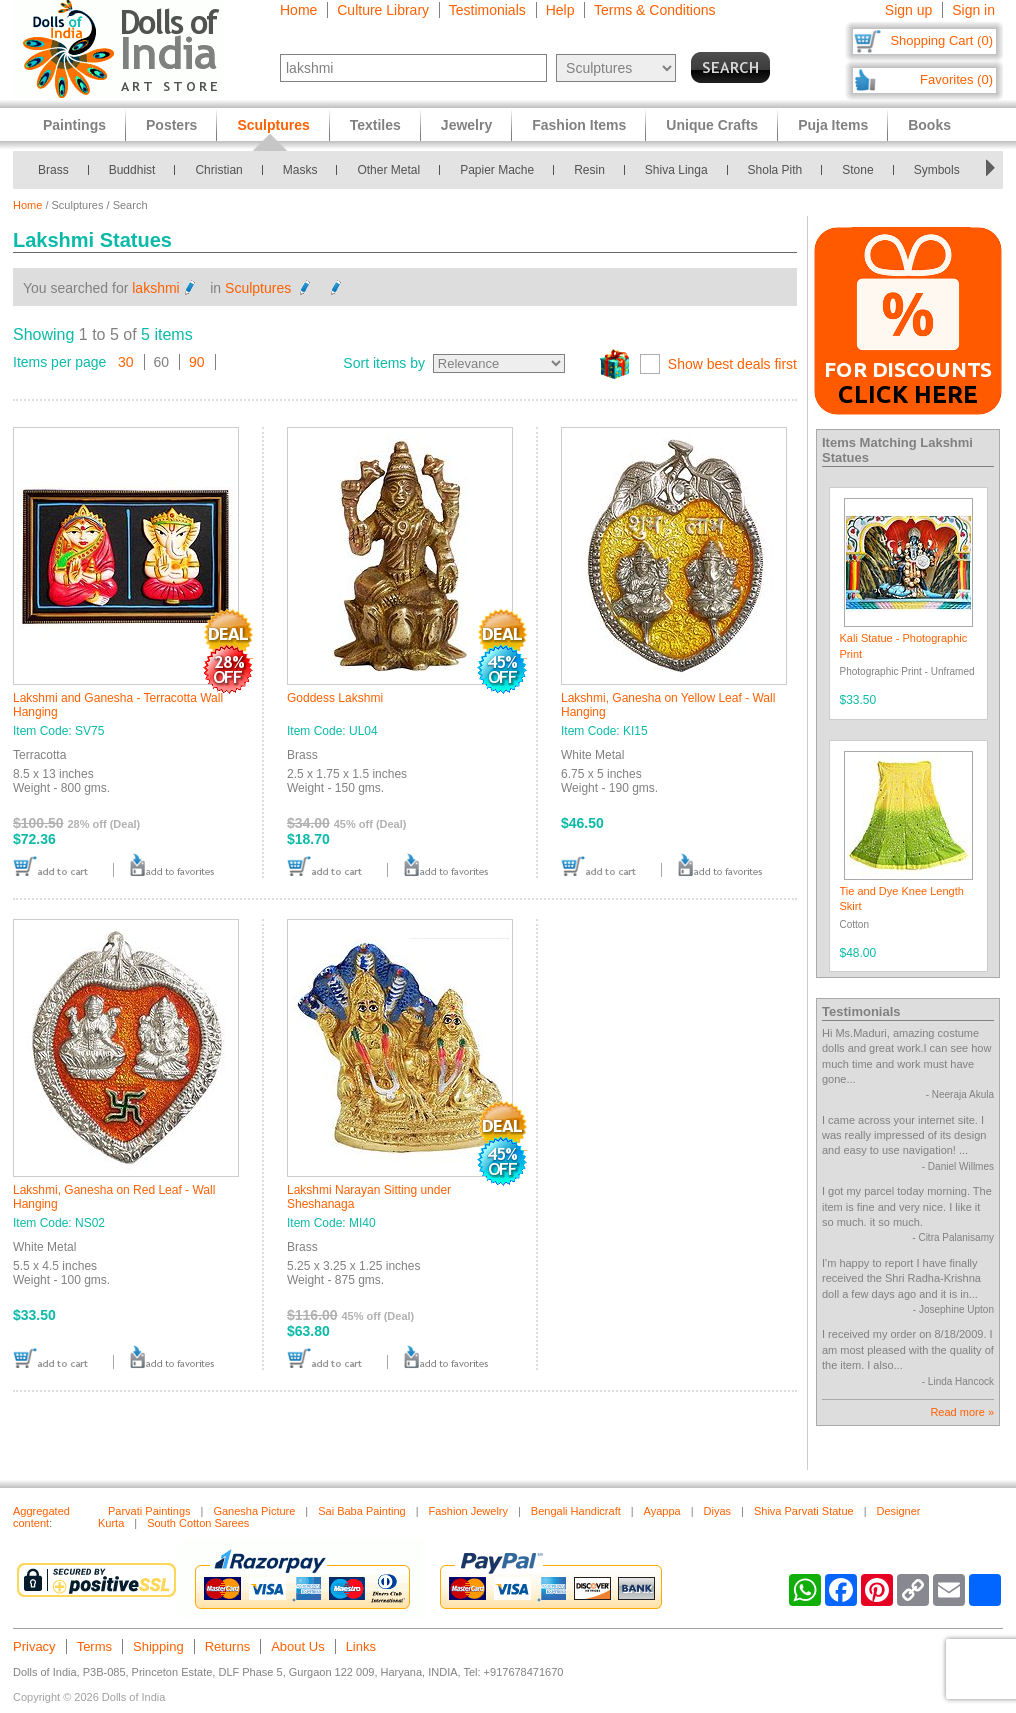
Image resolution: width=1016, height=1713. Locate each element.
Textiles (375, 125)
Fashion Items (579, 125)
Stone (857, 170)
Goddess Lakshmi (335, 698)
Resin (589, 170)
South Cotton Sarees (198, 1523)
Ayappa (662, 1511)
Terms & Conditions (654, 10)
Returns (228, 1646)
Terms (94, 1646)
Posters (171, 125)
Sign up (908, 10)
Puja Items (833, 125)
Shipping (158, 1646)
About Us (297, 1646)
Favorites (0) (956, 79)
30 (126, 362)
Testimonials (487, 10)
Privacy (34, 1646)
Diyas (718, 1511)
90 (197, 362)
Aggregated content (41, 1517)
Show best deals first (732, 364)
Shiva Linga (676, 170)
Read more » (962, 1412)
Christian (218, 170)
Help (560, 10)
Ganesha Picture (254, 1511)
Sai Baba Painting (361, 1511)
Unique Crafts (712, 125)
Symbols (937, 170)
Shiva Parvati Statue (804, 1511)
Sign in (973, 10)
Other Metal (388, 170)
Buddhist (132, 170)
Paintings (74, 125)
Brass (53, 170)
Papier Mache (497, 170)
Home (298, 10)
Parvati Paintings (149, 1511)
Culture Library (383, 10)
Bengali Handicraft (576, 1511)
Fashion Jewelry (468, 1511)
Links (361, 1646)
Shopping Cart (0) (941, 40)
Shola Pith (775, 170)
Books (929, 125)
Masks (300, 170)
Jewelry (466, 125)
